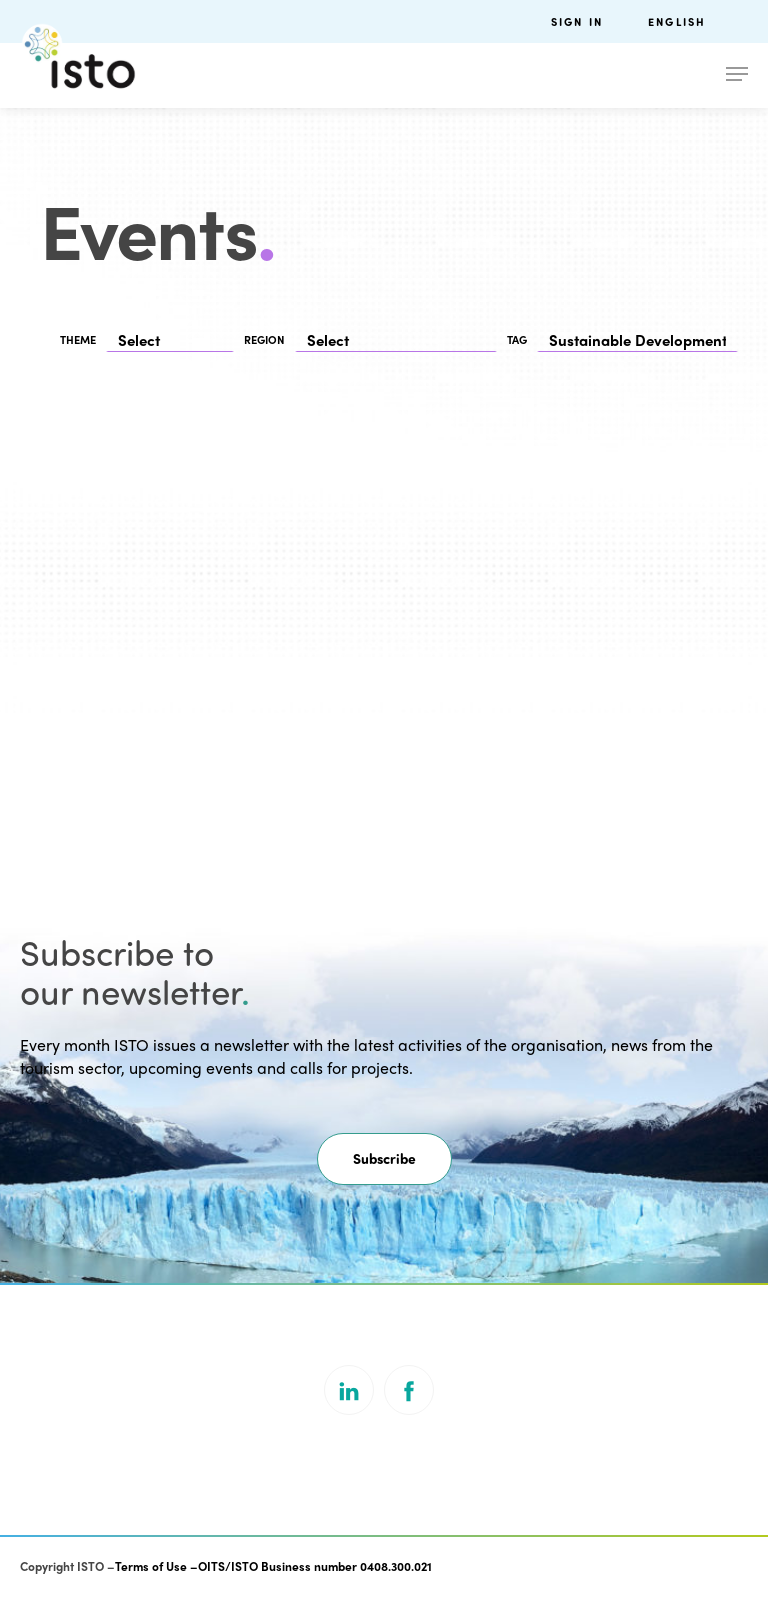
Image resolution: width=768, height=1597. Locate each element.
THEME (78, 339)
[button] (384, 1159)
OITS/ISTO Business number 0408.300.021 (315, 1566)
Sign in (577, 21)
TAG (517, 339)
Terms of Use (151, 1566)
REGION (264, 339)
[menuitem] (698, 21)
